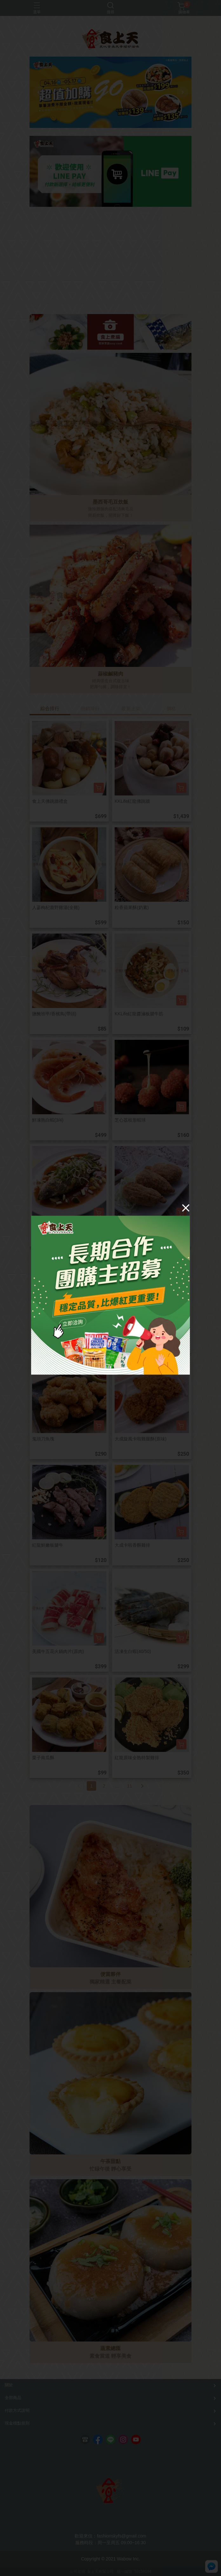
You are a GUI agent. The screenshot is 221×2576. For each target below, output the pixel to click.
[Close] (185, 1207)
